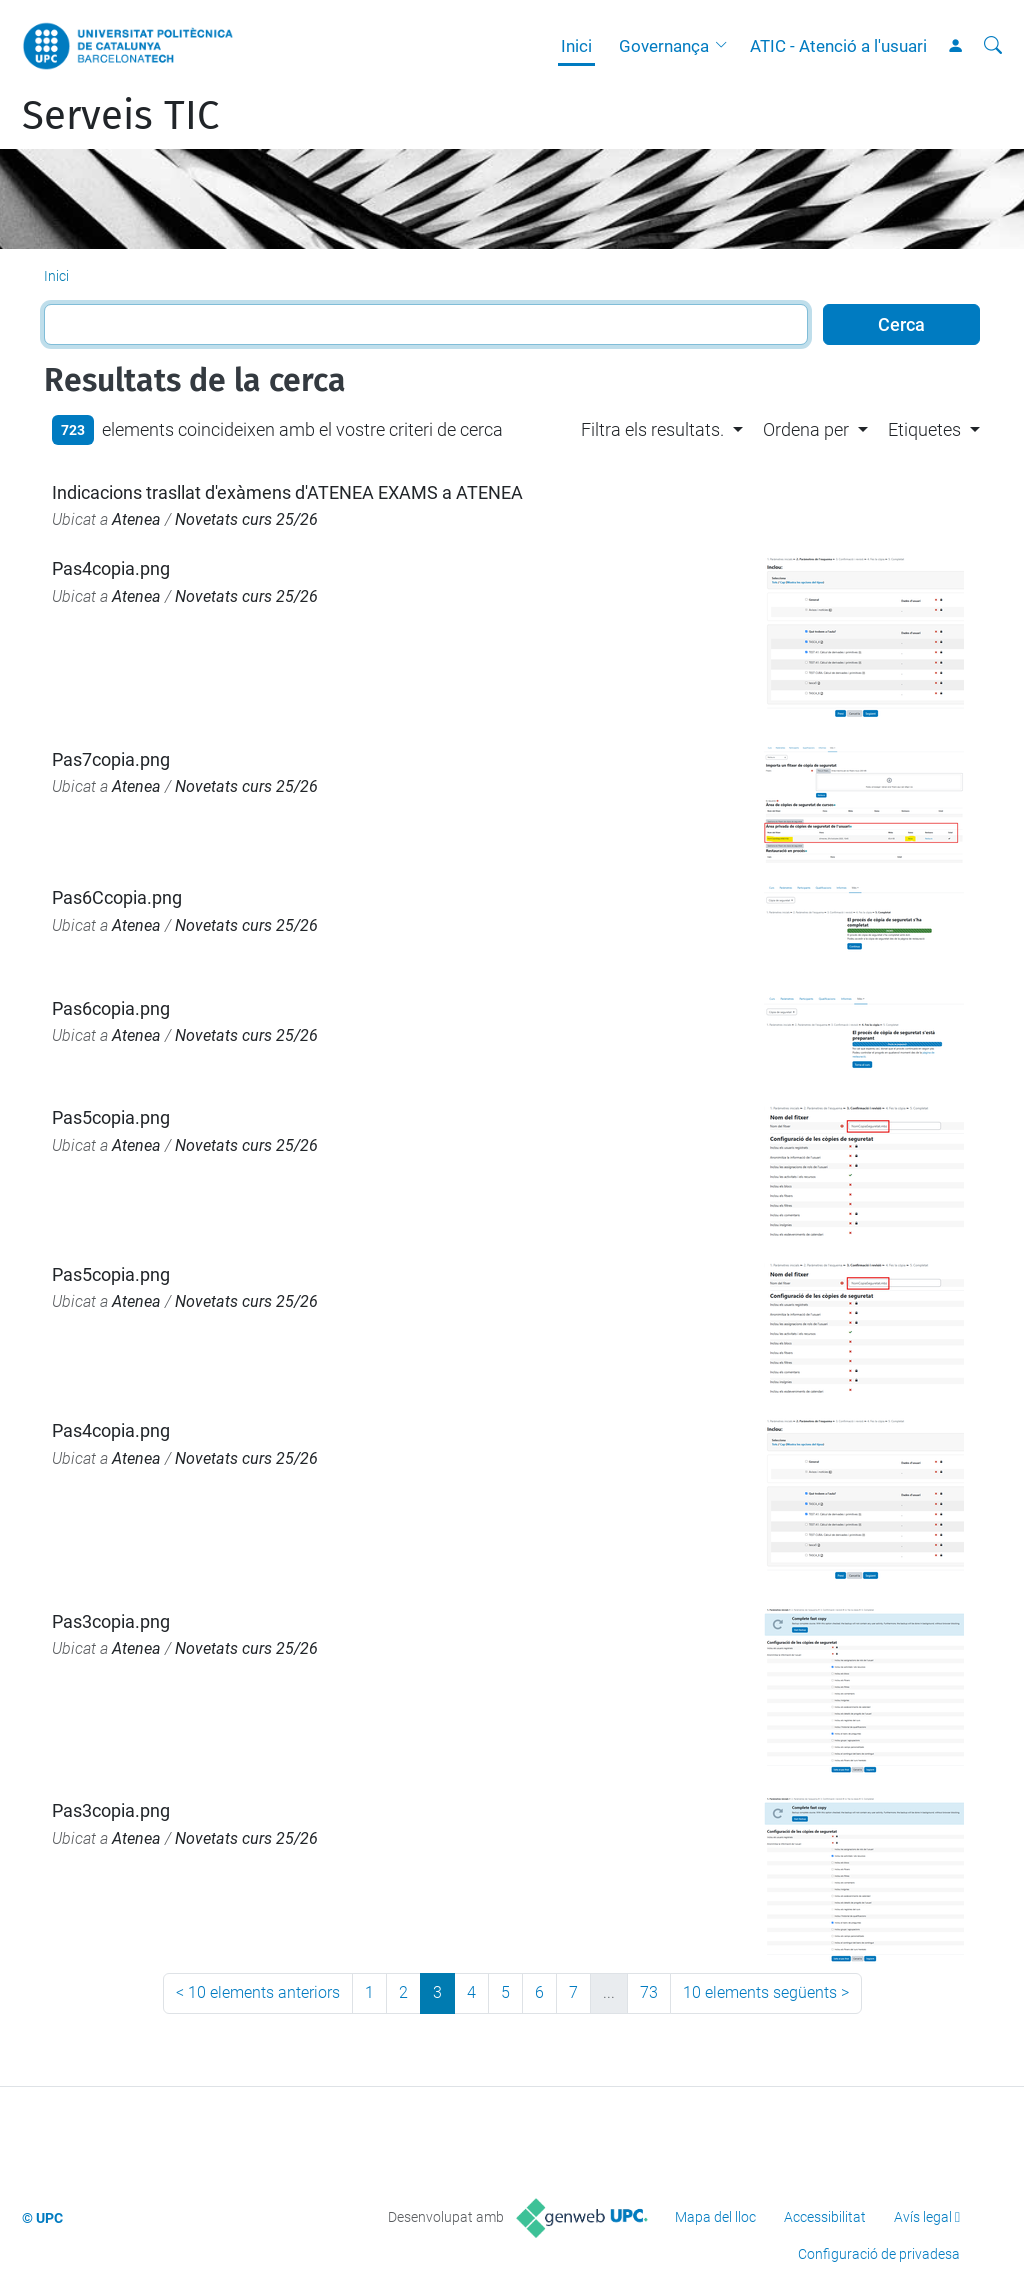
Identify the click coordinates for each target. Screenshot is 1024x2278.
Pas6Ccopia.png (117, 897)
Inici (576, 46)
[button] (726, 46)
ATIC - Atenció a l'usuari (838, 46)
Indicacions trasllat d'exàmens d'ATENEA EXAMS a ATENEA (287, 492)
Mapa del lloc (715, 2217)
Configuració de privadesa (879, 2254)
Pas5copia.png (111, 1117)
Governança (664, 46)
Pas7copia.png (111, 759)
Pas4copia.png (111, 568)
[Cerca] (993, 46)
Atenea (136, 519)
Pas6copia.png (111, 1008)
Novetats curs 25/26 (246, 519)
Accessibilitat (825, 2217)
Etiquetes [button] (924, 429)
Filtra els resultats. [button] (652, 429)
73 (649, 1992)
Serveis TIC (120, 116)
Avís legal (923, 2217)
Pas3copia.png (111, 1621)
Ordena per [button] (806, 429)
